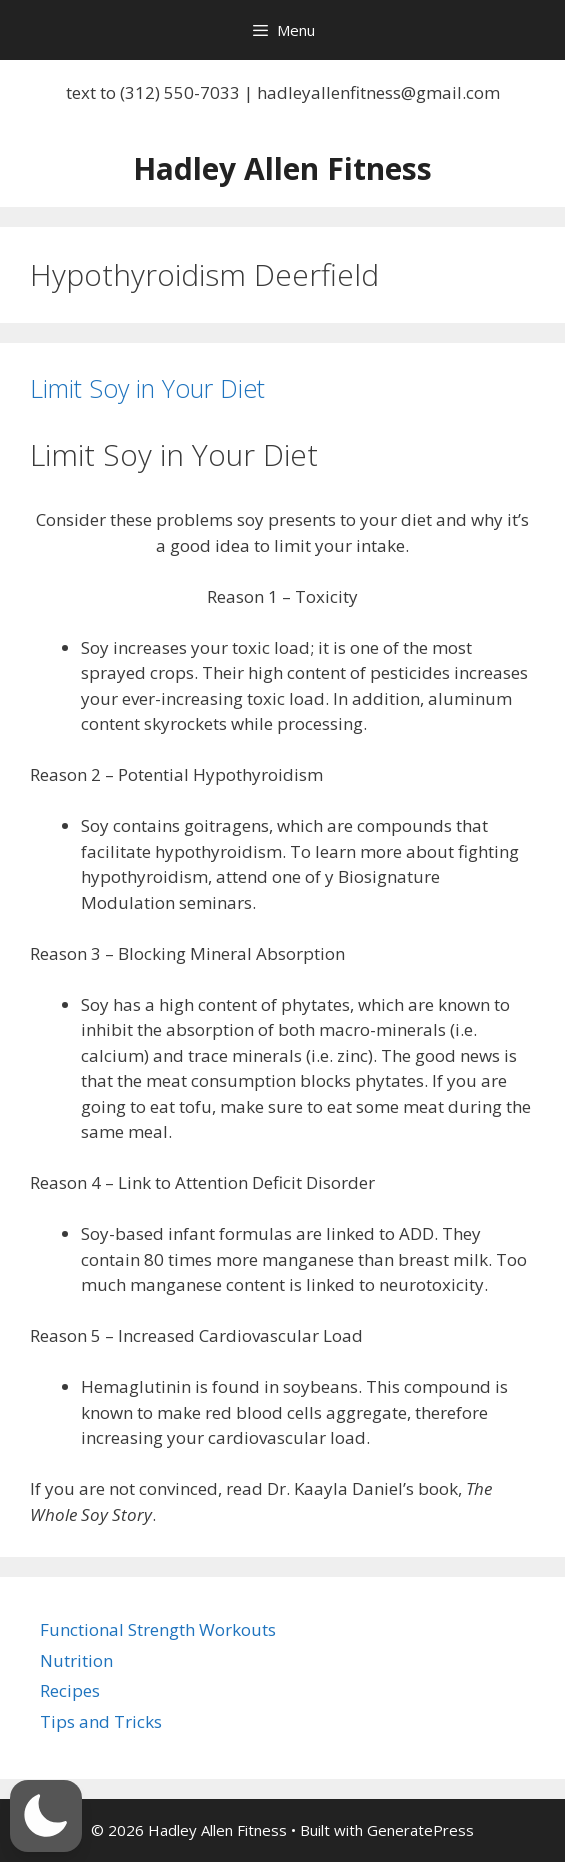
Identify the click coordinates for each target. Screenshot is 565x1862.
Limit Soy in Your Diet (147, 388)
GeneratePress (420, 1830)
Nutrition (76, 1660)
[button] (46, 1816)
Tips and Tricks (101, 1721)
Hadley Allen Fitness (282, 168)
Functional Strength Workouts (158, 1629)
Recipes (70, 1690)
